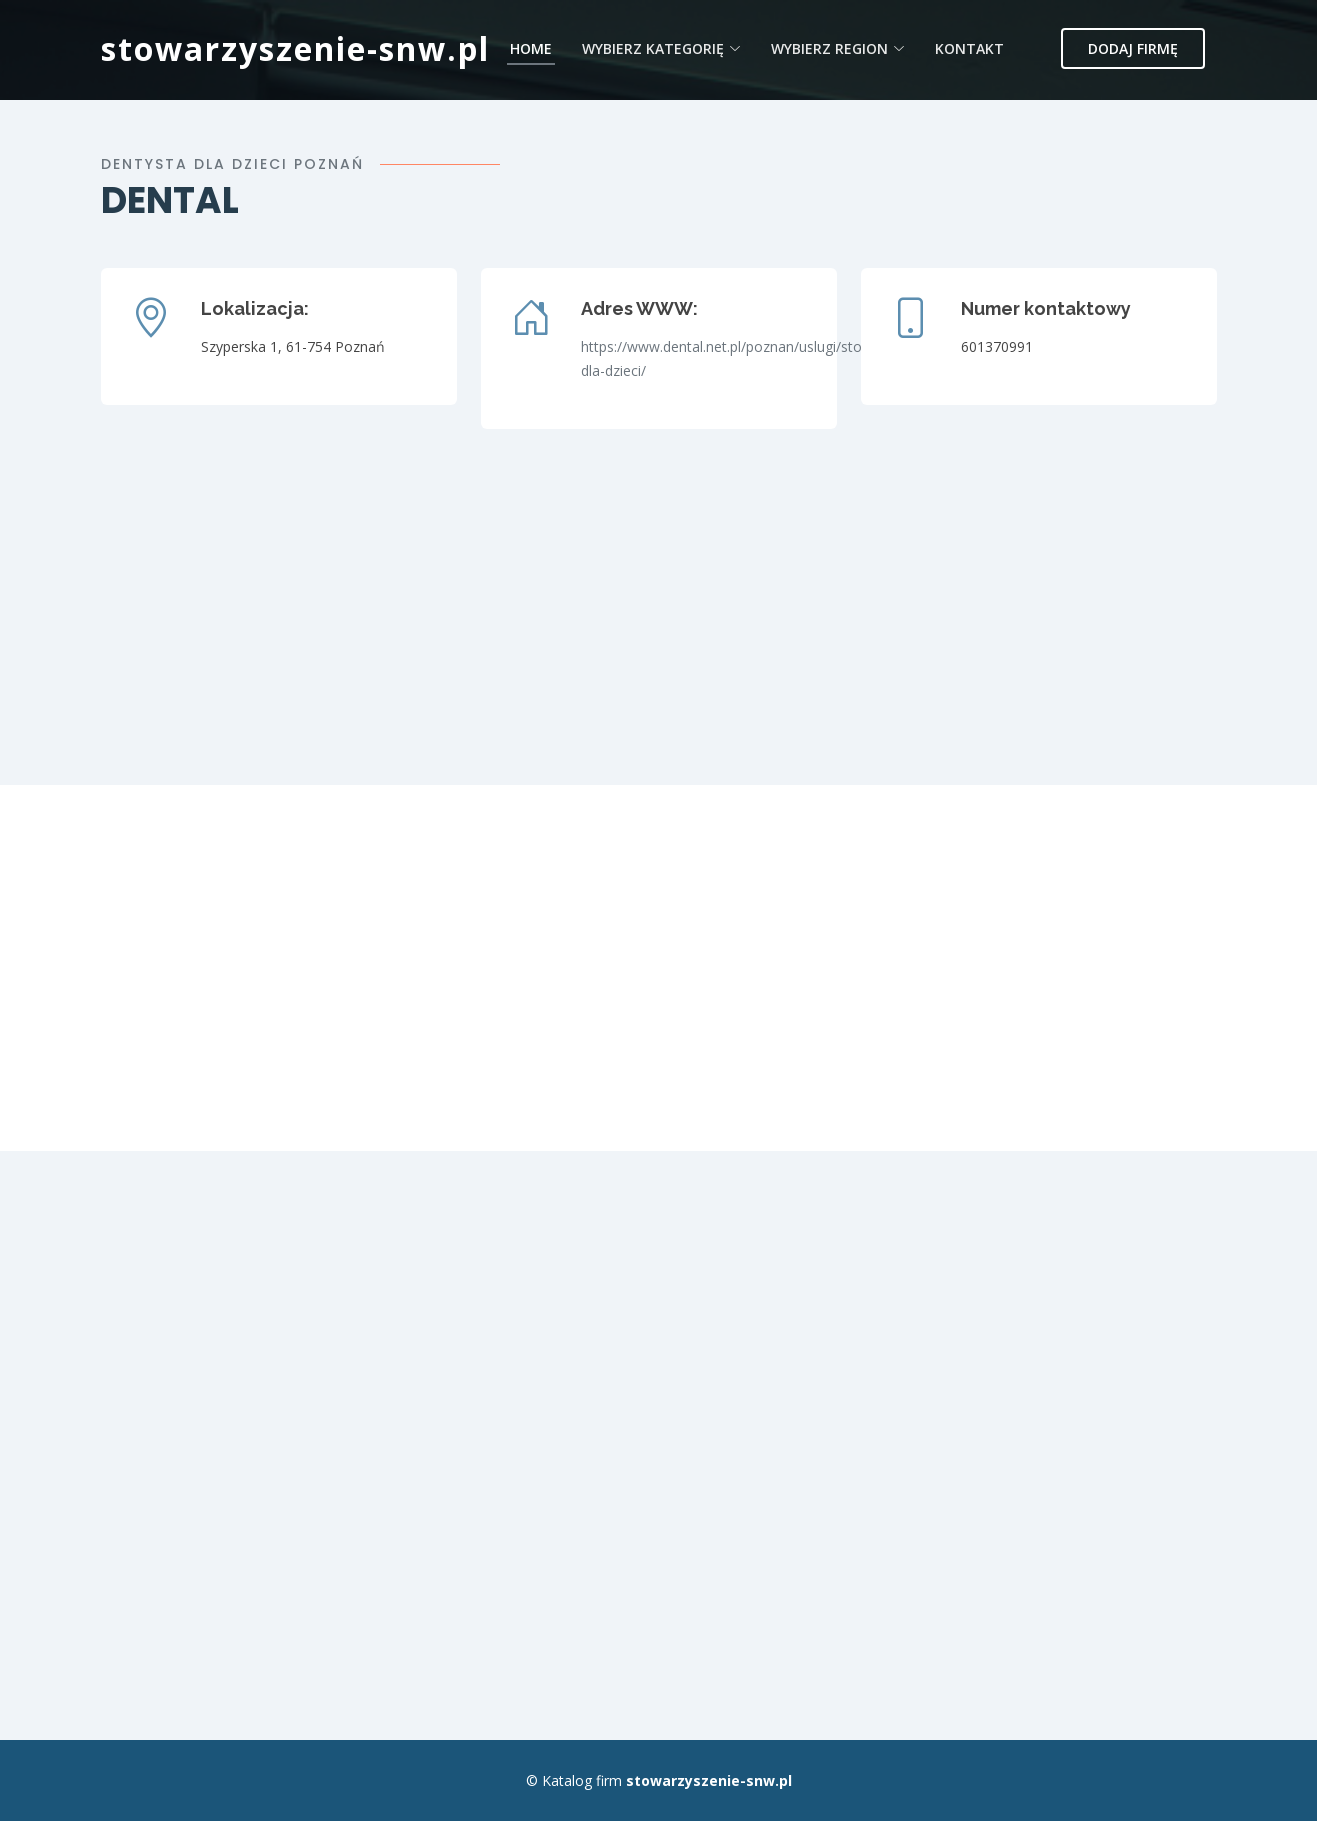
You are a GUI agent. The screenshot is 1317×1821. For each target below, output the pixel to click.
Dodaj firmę (1133, 48)
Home (531, 48)
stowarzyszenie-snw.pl (295, 48)
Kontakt (969, 48)
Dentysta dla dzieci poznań (232, 164)
